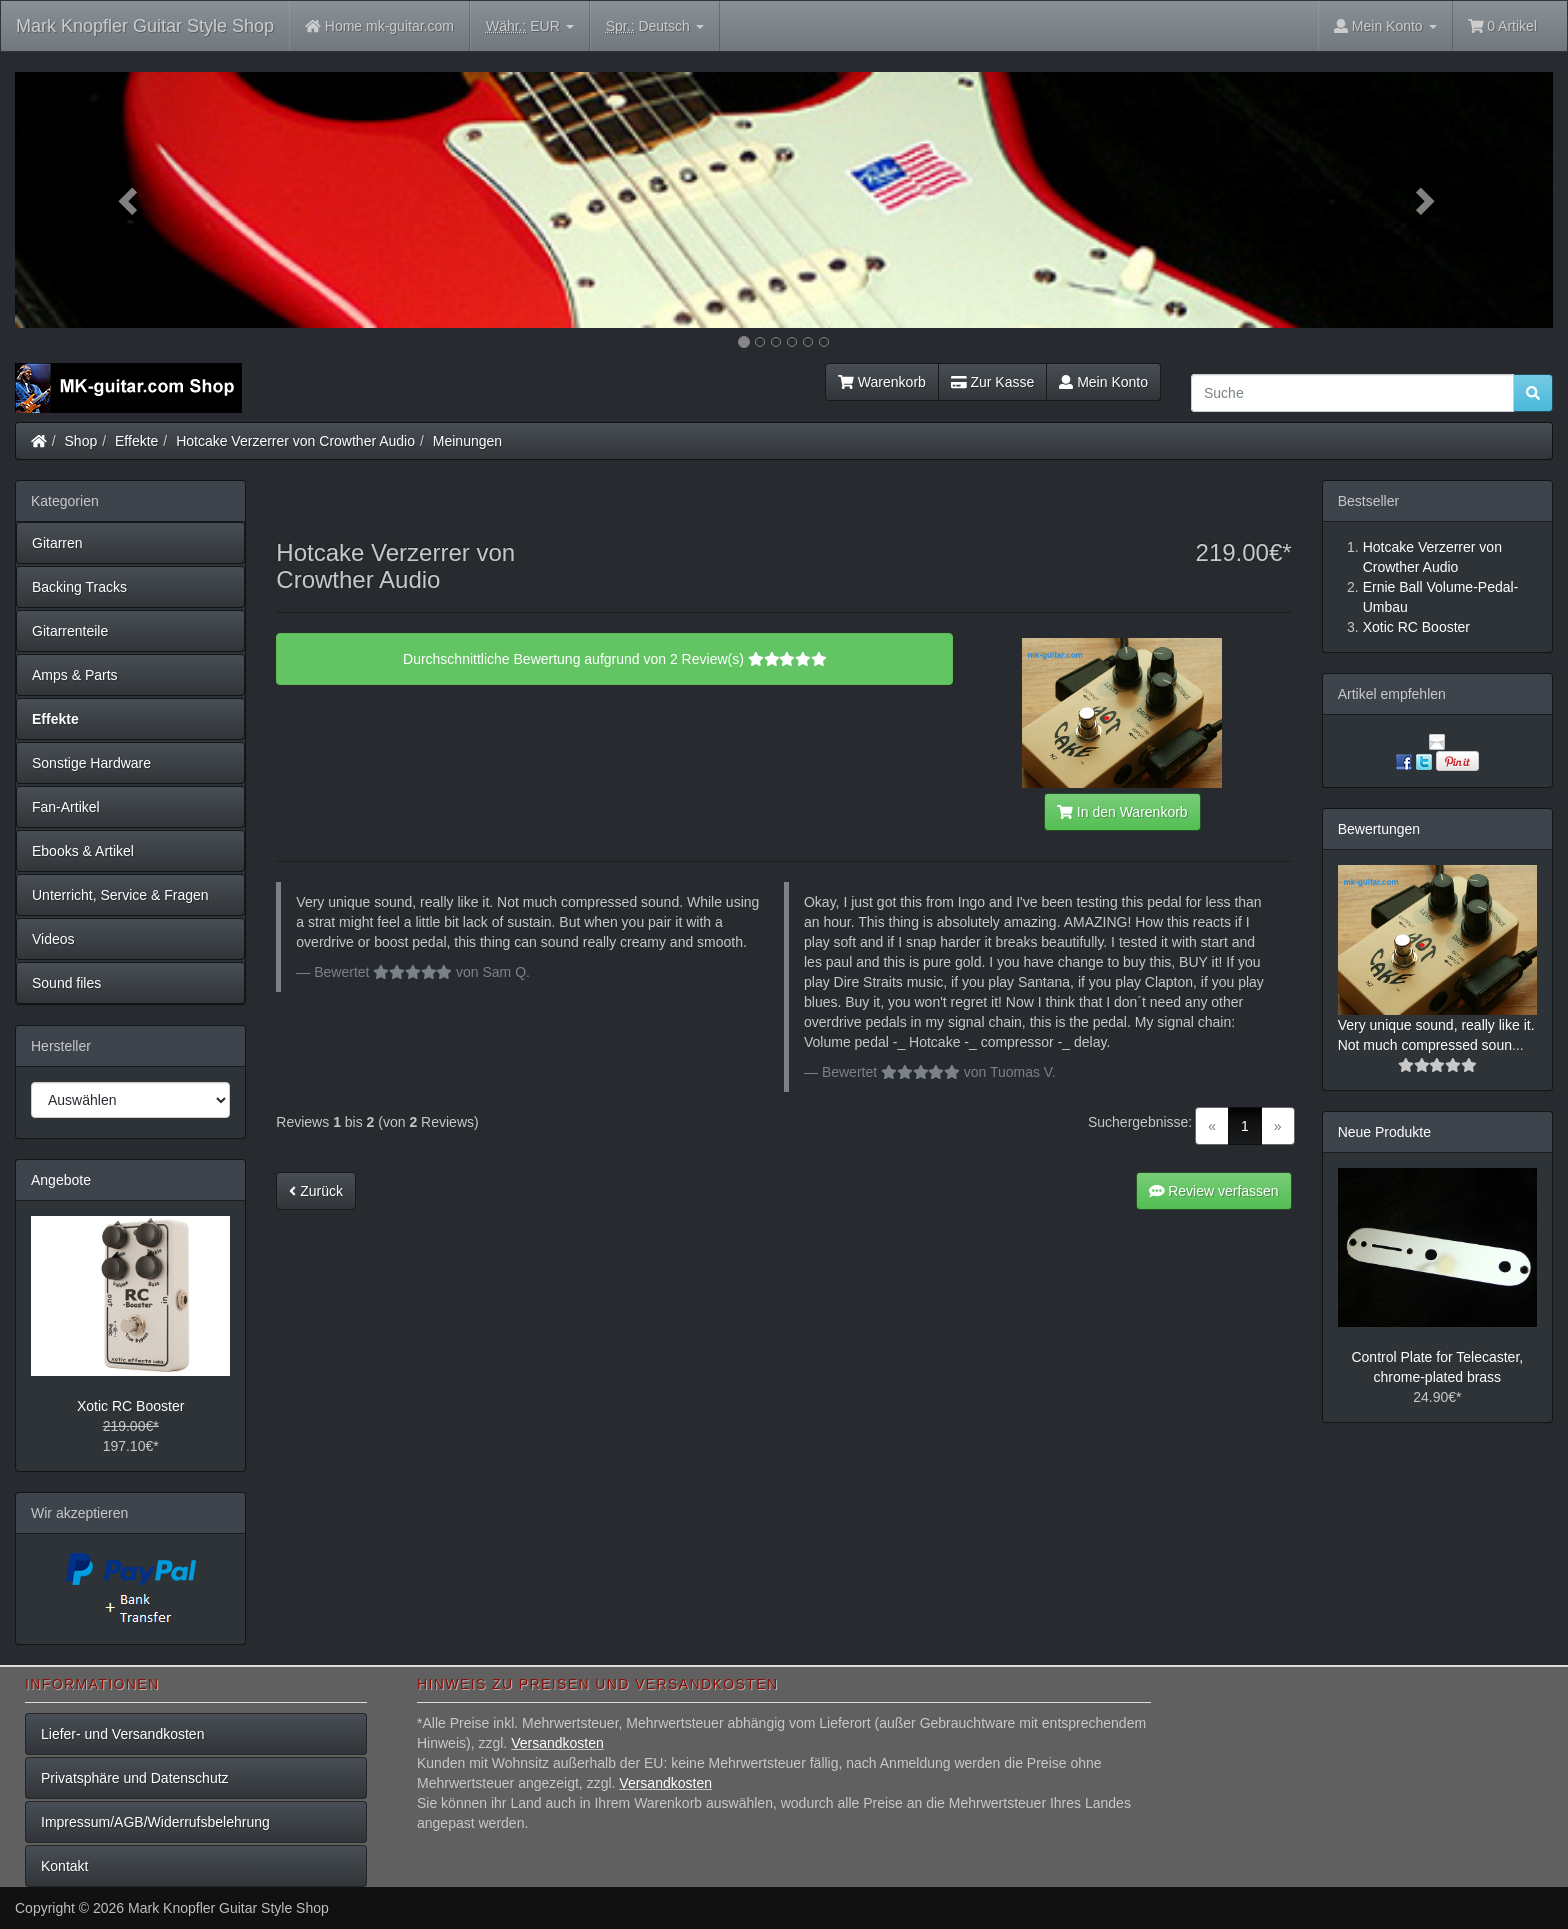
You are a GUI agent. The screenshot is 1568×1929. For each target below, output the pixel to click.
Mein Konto (1103, 382)
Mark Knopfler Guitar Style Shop (145, 26)
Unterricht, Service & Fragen (120, 895)
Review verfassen (1214, 1191)
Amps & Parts (75, 675)
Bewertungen (1379, 829)
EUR (530, 26)
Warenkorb (882, 382)
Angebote (61, 1180)
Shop (81, 441)
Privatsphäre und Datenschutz (135, 1778)
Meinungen (467, 441)
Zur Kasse (992, 382)
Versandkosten (557, 1743)
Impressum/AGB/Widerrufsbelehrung (155, 1822)
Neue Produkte (1384, 1132)
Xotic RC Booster (130, 1406)
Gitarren (57, 543)
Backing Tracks (79, 587)
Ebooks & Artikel (83, 851)
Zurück (316, 1191)
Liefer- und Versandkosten (122, 1734)
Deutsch (655, 26)
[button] (130, 200)
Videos (53, 939)
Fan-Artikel (66, 807)
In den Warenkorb (1122, 812)
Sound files (66, 983)
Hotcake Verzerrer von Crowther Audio (295, 441)
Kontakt (64, 1866)
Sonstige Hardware (91, 763)
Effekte (136, 441)
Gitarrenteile (70, 631)
